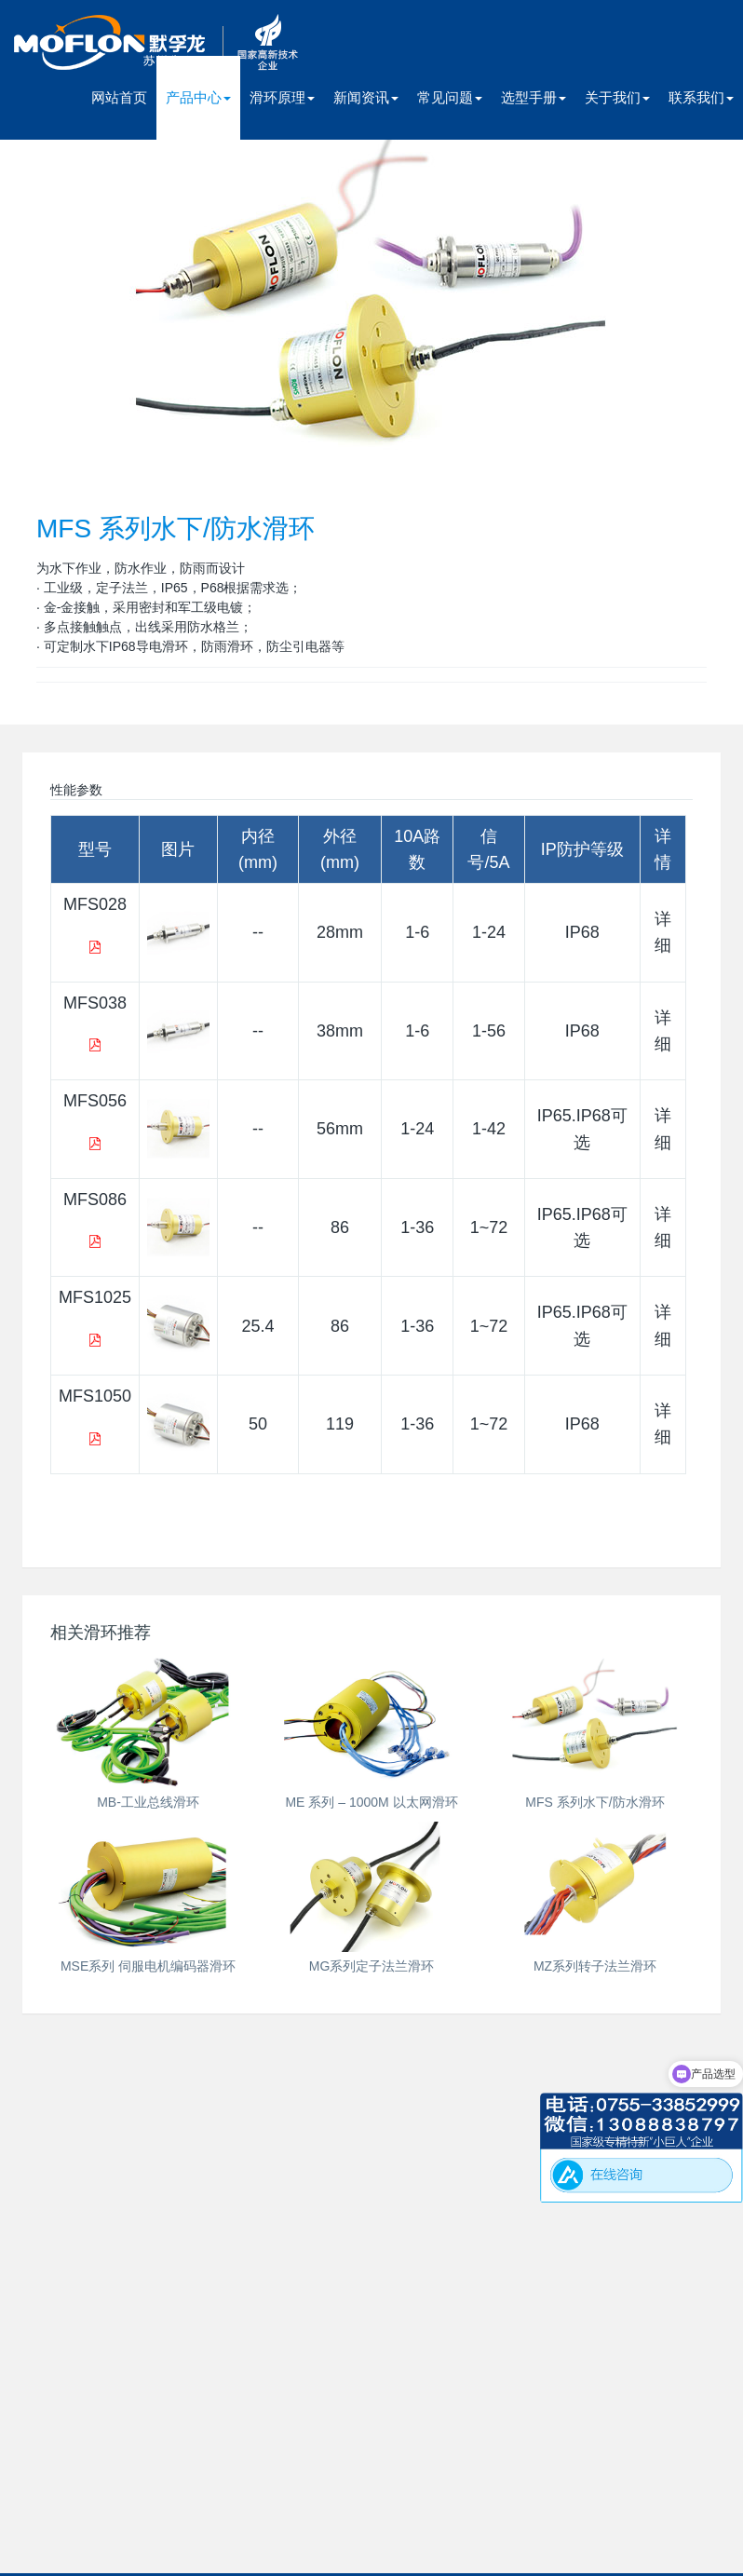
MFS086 (95, 1199)
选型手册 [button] (533, 97)
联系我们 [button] (701, 97)
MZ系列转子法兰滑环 (595, 1966)
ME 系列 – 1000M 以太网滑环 (371, 1802)
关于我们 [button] (617, 97)
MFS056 (95, 1100)
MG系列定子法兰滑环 (372, 1966)
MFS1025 (95, 1297)
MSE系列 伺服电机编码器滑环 (148, 1966)
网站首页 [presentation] (119, 97)
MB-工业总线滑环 (148, 1802)
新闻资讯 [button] (366, 97)
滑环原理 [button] (282, 97)
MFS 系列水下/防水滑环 (594, 1802)
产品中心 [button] (198, 97)
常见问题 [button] (449, 97)
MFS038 (95, 1003)
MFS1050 (95, 1396)
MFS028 (95, 904)
